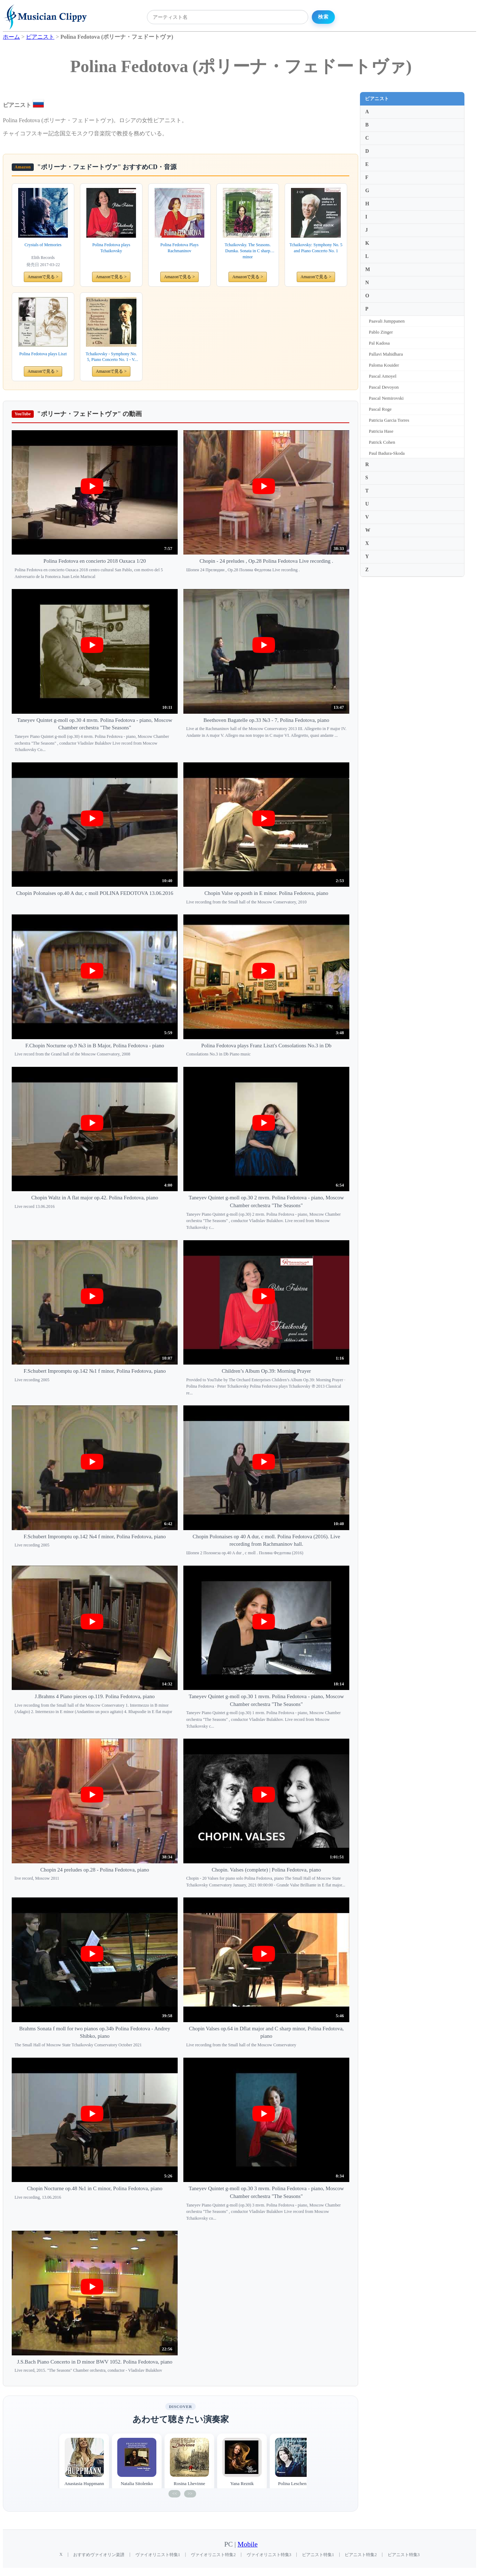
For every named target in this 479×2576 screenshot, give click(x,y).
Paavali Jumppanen (387, 321)
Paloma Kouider (384, 365)
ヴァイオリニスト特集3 (269, 2554)
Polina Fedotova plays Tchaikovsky (111, 247)
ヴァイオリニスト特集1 (157, 2554)
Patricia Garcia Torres (389, 420)
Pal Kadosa (379, 343)
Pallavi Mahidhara (386, 354)
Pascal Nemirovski (386, 398)
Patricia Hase (381, 431)
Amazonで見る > (43, 276)
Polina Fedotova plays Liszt (43, 353)
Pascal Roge (380, 409)
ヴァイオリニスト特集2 (213, 2554)
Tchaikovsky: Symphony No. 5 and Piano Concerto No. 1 (315, 247)
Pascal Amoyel (383, 376)
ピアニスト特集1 (318, 2554)
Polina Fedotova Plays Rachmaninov (179, 247)
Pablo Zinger (381, 332)
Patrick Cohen (382, 442)
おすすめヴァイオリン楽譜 (98, 2554)
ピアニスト (377, 98)
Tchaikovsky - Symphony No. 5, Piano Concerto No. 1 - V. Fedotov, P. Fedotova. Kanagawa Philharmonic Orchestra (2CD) (111, 357)
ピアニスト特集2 (361, 2554)
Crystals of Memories (43, 244)
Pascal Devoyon (384, 387)
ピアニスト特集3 (404, 2554)
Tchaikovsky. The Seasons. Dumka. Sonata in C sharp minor (247, 250)
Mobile (248, 2544)
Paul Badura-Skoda (387, 453)
